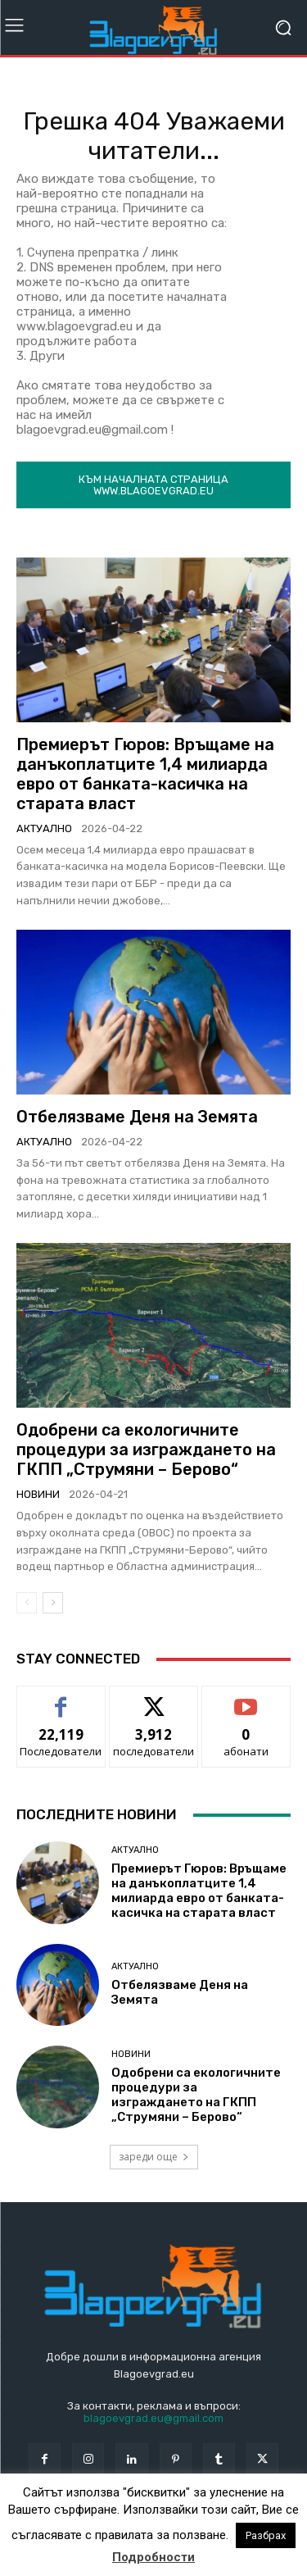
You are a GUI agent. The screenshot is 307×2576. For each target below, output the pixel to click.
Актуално (44, 828)
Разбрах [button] (266, 2535)
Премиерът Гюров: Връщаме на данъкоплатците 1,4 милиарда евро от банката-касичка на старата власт (145, 774)
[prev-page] (26, 1602)
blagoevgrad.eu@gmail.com (153, 2418)
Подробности (153, 2557)
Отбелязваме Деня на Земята (137, 1116)
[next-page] (53, 1602)
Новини (38, 1494)
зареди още (154, 2157)
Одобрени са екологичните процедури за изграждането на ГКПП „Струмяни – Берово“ (146, 1449)
